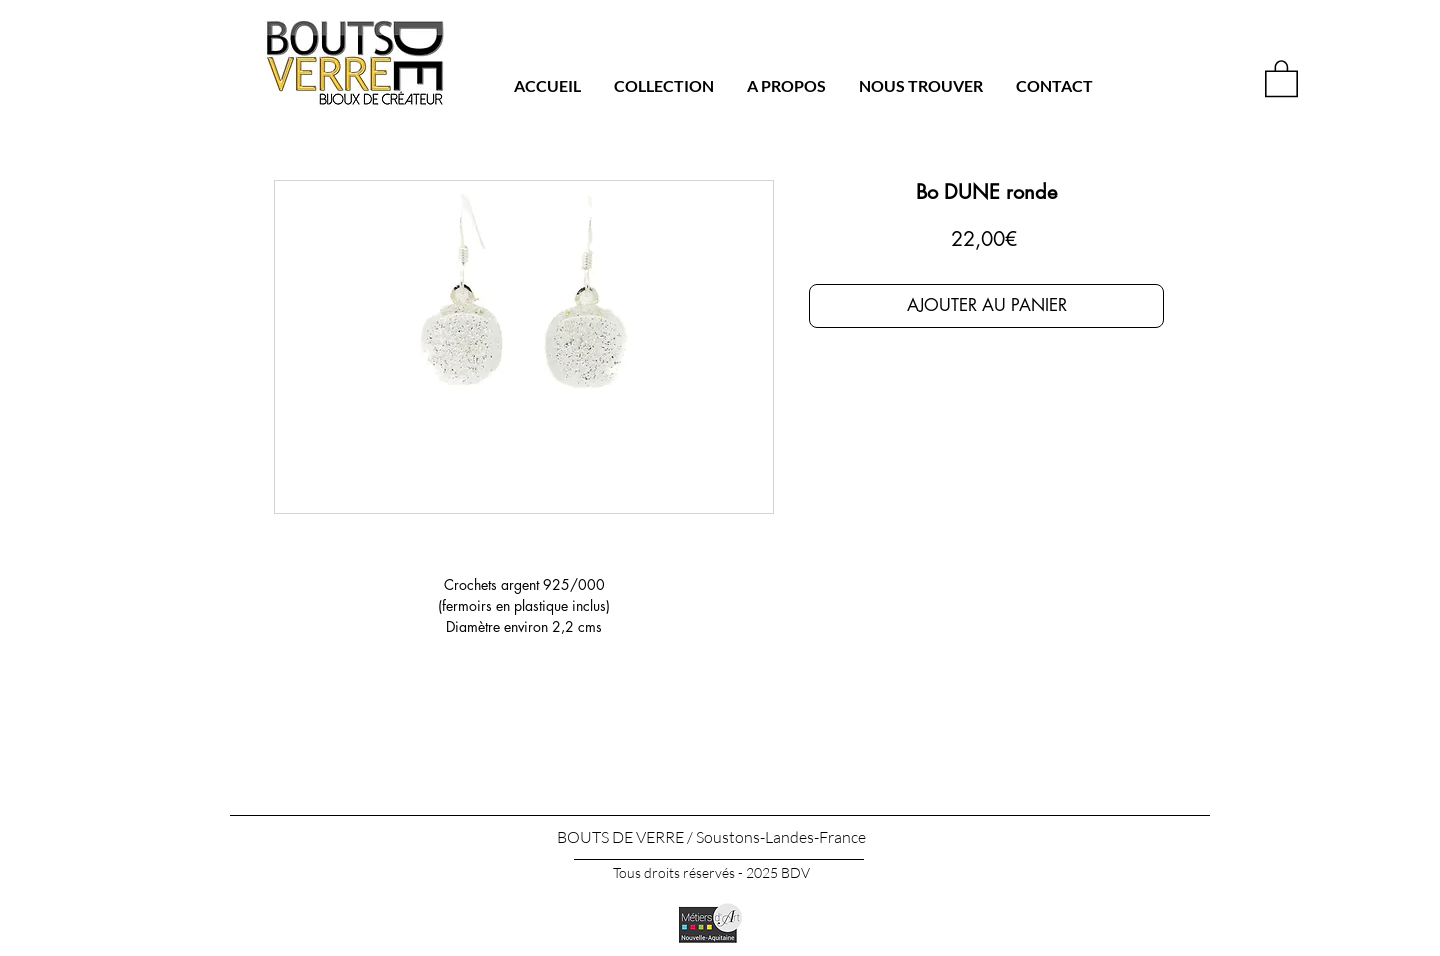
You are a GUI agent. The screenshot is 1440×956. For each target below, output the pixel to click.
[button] (1281, 77)
